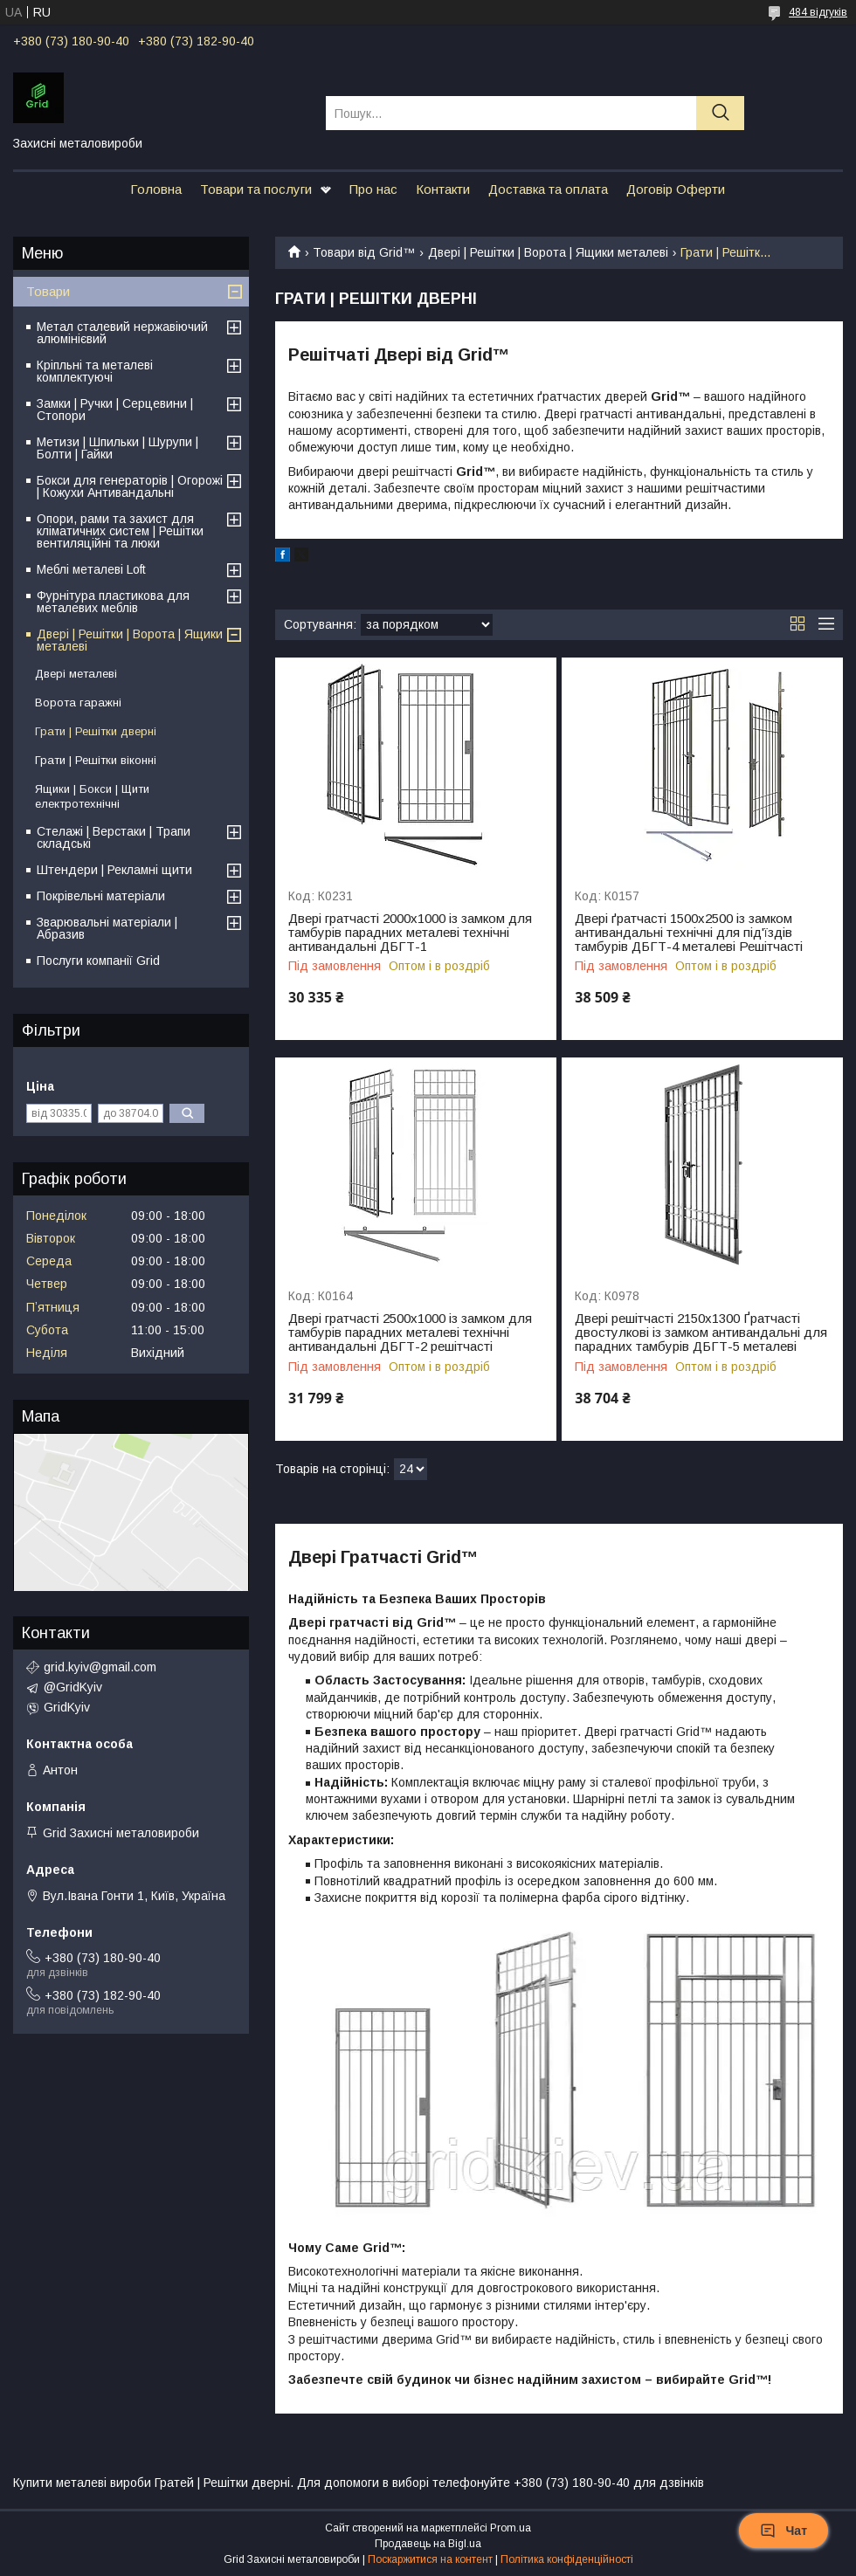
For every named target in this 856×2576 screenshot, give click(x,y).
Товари (48, 291)
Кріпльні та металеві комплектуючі (95, 371)
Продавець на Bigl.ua (428, 2544)
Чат (783, 2530)
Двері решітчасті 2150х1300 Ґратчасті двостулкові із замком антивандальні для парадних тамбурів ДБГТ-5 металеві (701, 1332)
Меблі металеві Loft (91, 569)
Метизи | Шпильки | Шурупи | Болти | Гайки (117, 448)
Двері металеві (76, 673)
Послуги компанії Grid (98, 961)
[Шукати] (720, 113)
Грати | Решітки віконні (95, 760)
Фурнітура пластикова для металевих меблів (113, 602)
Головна (156, 189)
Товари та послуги (256, 189)
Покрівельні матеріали (101, 896)
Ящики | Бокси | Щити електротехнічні (92, 796)
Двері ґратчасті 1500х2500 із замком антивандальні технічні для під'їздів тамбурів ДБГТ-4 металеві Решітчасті (689, 933)
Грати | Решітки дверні (95, 731)
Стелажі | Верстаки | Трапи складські (113, 837)
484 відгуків (818, 12)
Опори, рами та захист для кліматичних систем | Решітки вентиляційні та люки (120, 531)
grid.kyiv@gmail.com (100, 1667)
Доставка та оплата (548, 189)
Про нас (373, 189)
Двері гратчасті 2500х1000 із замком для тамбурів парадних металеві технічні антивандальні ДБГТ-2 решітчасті (410, 1332)
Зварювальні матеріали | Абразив (107, 928)
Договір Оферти (675, 189)
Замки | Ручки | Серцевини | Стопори (115, 409)
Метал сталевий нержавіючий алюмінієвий (122, 333)
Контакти (443, 189)
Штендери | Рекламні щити (114, 870)
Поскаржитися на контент (430, 2559)
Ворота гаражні (78, 702)
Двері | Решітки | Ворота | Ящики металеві (548, 252)
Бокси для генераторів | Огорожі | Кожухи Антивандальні (130, 486)
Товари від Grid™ (364, 252)
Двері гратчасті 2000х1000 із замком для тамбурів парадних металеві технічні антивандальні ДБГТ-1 (410, 933)
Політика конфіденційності (566, 2559)
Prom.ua (510, 2528)
